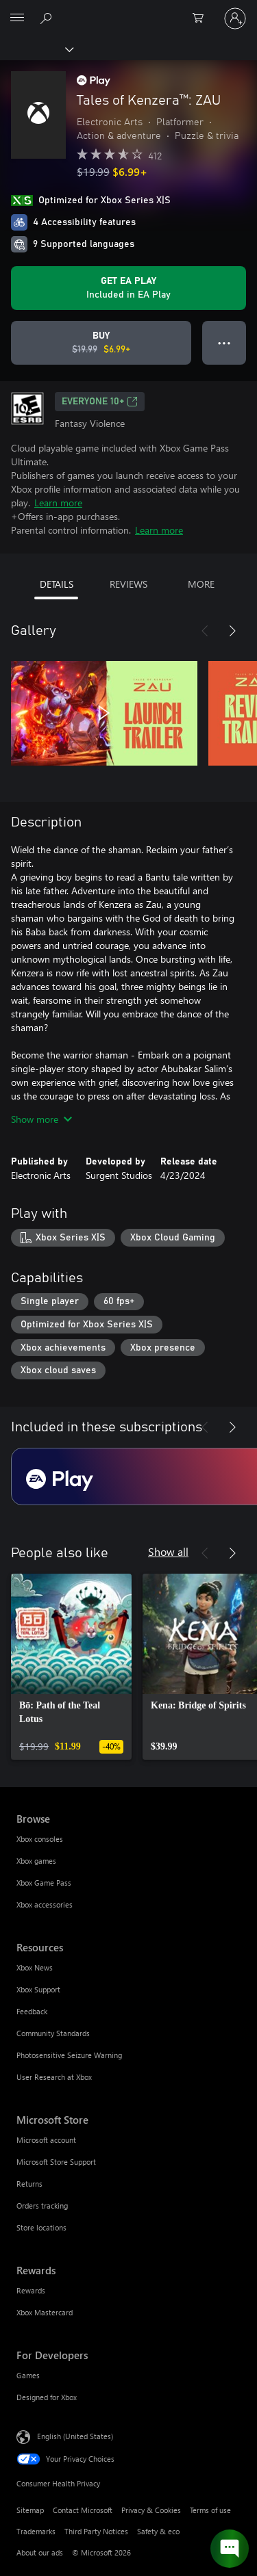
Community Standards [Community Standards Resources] (53, 2033)
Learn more (58, 502)
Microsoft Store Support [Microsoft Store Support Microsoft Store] (56, 2161)
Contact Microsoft (82, 2510)
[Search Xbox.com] (48, 18)
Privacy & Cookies (151, 2510)
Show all (168, 1551)
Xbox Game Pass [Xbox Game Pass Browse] (43, 1882)
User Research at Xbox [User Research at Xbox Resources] (54, 2076)
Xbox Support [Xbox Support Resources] (38, 1989)
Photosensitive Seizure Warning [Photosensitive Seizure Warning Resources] (69, 2055)
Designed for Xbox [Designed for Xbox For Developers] (46, 2397)
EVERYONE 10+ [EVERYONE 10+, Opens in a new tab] (100, 401)
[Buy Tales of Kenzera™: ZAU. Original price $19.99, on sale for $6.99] (101, 343)
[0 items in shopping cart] (202, 18)
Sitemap (30, 2510)
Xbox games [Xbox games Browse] (36, 1860)
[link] (71, 1667)
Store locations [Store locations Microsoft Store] (41, 2227)
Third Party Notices (96, 2531)
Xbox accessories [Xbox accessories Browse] (44, 1904)
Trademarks (36, 2531)
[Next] (232, 630)
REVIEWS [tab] (128, 583)
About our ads (39, 2552)
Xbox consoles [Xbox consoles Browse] (39, 1838)
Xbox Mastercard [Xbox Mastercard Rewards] (44, 2312)
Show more (41, 1119)
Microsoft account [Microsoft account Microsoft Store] (46, 2139)
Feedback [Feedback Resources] (31, 2011)
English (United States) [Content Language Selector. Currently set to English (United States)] (75, 2436)
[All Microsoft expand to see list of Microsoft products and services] (17, 18)
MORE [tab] (201, 583)
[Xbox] (36, 48)
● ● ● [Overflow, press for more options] (224, 342)
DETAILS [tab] (56, 583)
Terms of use (210, 2510)
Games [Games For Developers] (28, 2375)
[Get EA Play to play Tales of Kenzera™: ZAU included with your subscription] (128, 288)
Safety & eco (158, 2531)
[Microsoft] (128, 10)
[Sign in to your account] (235, 18)
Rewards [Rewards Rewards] (30, 2290)
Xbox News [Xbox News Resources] (34, 1967)
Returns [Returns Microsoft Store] (29, 2183)
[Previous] (205, 630)
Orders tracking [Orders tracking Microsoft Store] (42, 2205)
